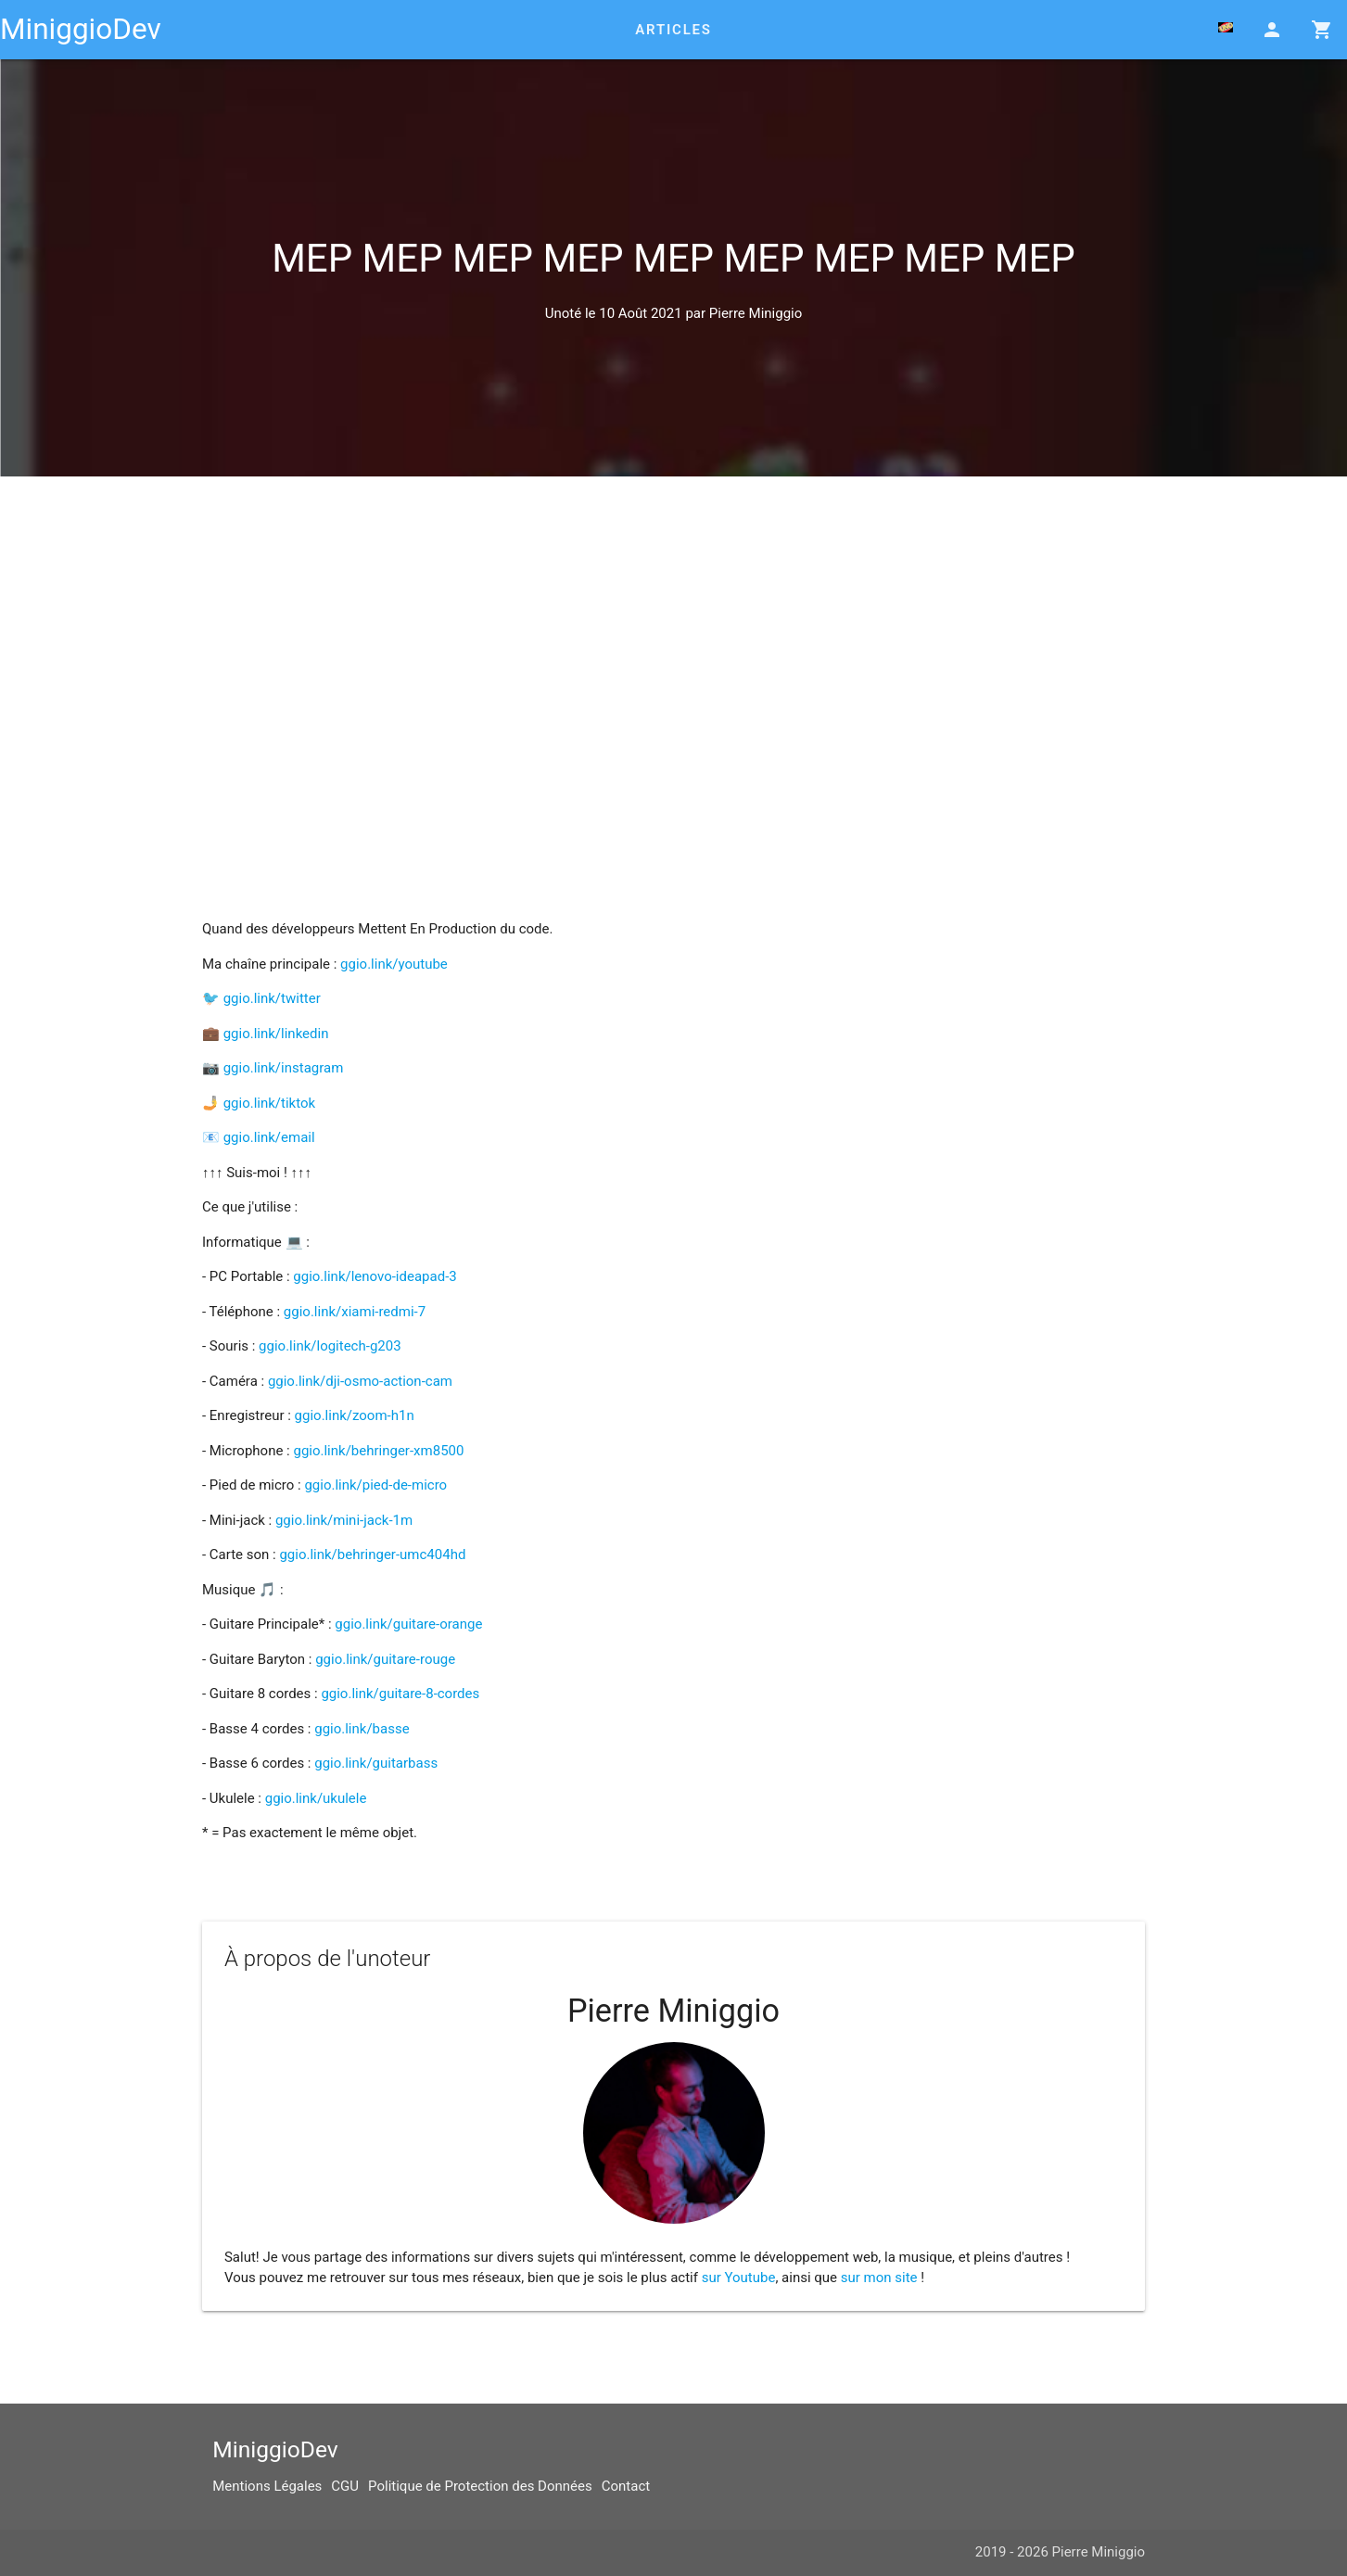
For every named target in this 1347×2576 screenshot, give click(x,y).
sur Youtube (739, 2277)
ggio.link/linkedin (276, 1033)
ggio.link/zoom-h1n (354, 1415)
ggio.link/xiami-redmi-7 (355, 1311)
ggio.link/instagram (283, 1068)
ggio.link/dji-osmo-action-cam (360, 1381)
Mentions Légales (267, 2486)
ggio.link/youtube (394, 964)
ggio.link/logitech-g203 (329, 1346)
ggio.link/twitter (272, 998)
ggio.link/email (269, 1137)
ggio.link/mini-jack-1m (344, 1520)
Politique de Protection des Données (480, 2486)
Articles (673, 29)
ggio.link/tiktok (269, 1103)
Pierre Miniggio (756, 313)
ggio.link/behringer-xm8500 (378, 1450)
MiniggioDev (80, 29)
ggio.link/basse (361, 1728)
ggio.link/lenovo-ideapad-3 (374, 1276)
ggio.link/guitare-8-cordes (400, 1693)
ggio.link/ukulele (316, 1798)
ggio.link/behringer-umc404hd (372, 1554)
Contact (626, 2486)
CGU (345, 2486)
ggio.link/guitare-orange (408, 1624)
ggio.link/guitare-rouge (385, 1659)
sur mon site (879, 2277)
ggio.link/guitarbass (376, 1763)
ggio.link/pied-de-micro (375, 1485)
